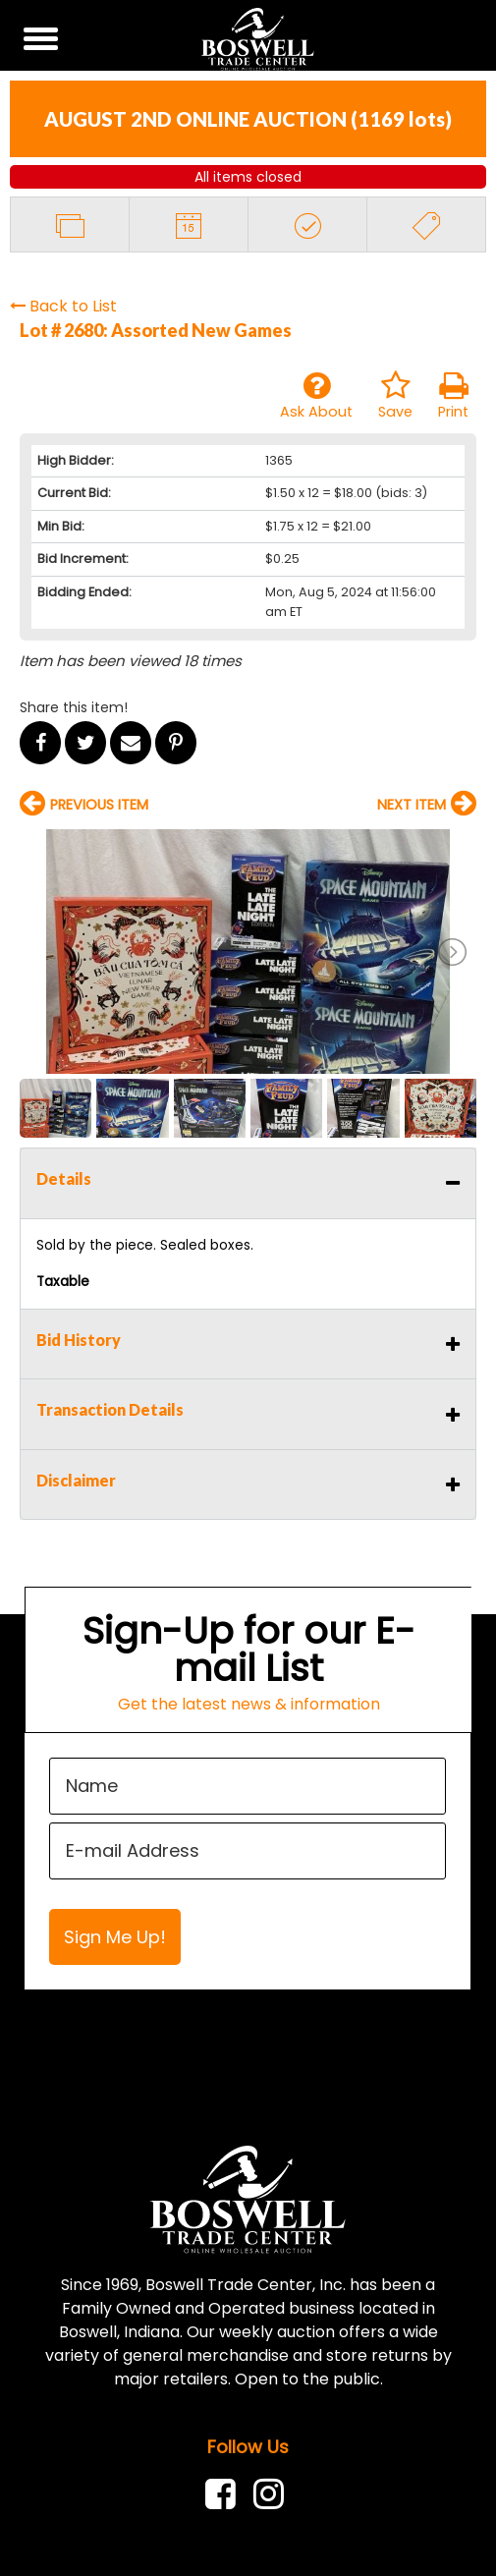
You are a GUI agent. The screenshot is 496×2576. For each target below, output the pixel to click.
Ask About (316, 395)
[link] (225, 2494)
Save (395, 395)
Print (453, 395)
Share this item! (74, 707)
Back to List (63, 306)
